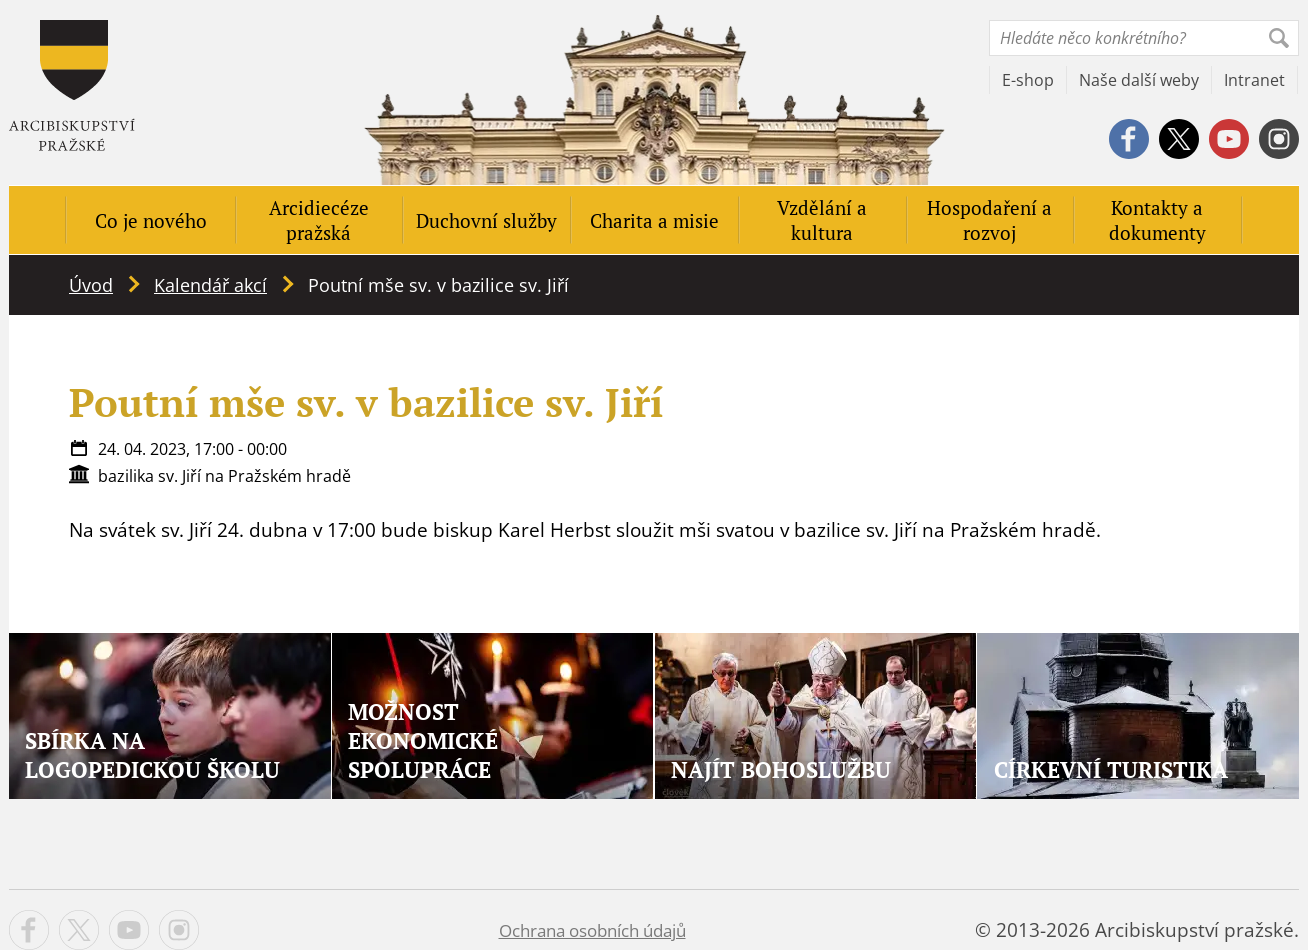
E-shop (1028, 80)
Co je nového (151, 220)
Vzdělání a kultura (822, 220)
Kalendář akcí (210, 285)
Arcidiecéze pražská (319, 220)
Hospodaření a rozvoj (989, 220)
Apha (72, 85)
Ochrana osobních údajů (592, 930)
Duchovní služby (486, 220)
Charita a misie (654, 220)
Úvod (91, 285)
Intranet (1254, 80)
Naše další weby (1139, 80)
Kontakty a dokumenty (1157, 220)
